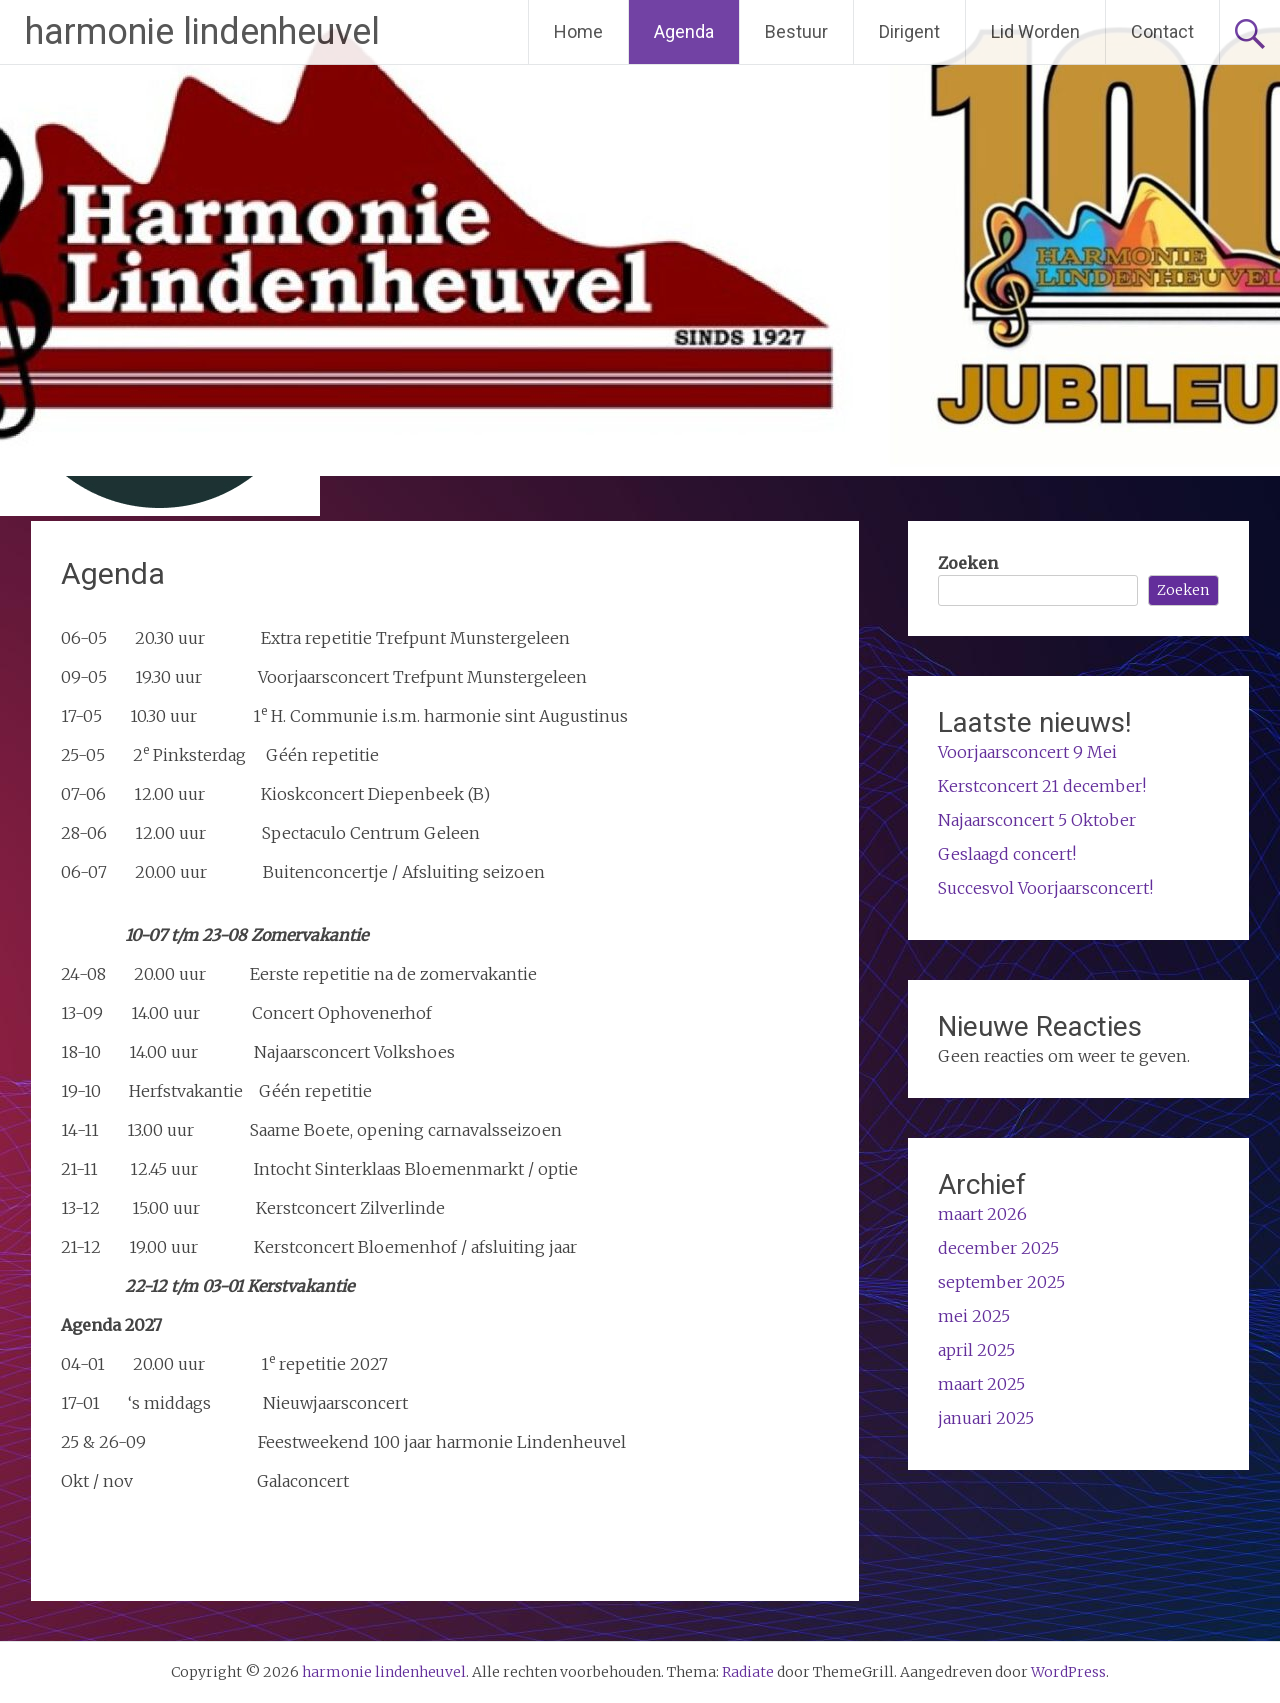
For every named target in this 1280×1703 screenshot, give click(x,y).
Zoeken (968, 563)
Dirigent (909, 31)
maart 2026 (982, 1214)
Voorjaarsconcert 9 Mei (1027, 752)
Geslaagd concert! (1007, 854)
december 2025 (998, 1248)
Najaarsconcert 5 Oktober (1037, 820)
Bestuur (796, 31)
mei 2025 (974, 1316)
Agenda (684, 31)
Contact (1162, 31)
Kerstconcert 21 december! (1042, 786)
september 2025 (1001, 1282)
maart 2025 (981, 1384)
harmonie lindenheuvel (202, 32)
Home (578, 31)
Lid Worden (1035, 31)
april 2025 (976, 1350)
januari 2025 (986, 1418)
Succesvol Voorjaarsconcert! (1045, 888)
